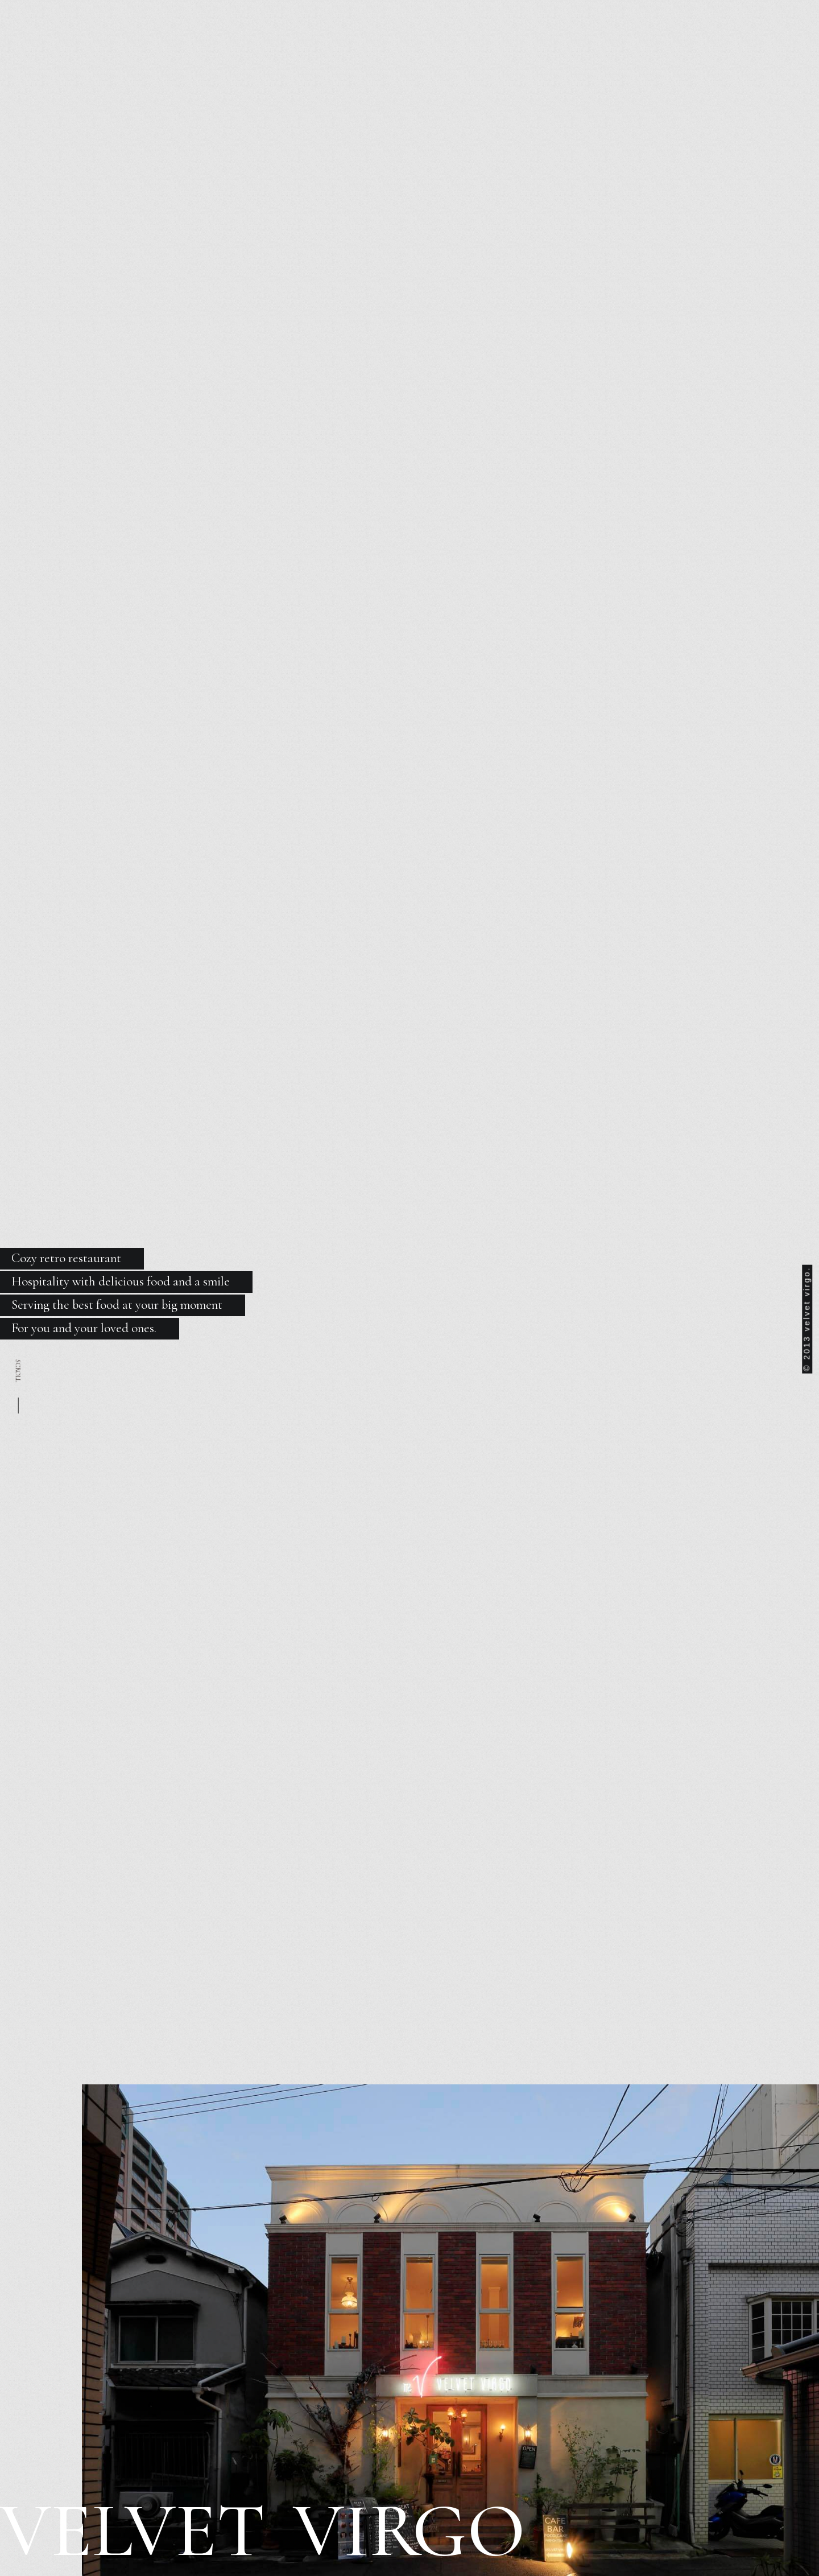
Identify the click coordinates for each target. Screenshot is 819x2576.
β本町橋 (614, 74)
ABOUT (250, 74)
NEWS (201, 74)
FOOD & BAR (369, 74)
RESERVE (557, 74)
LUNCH (304, 74)
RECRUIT (496, 74)
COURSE (436, 74)
